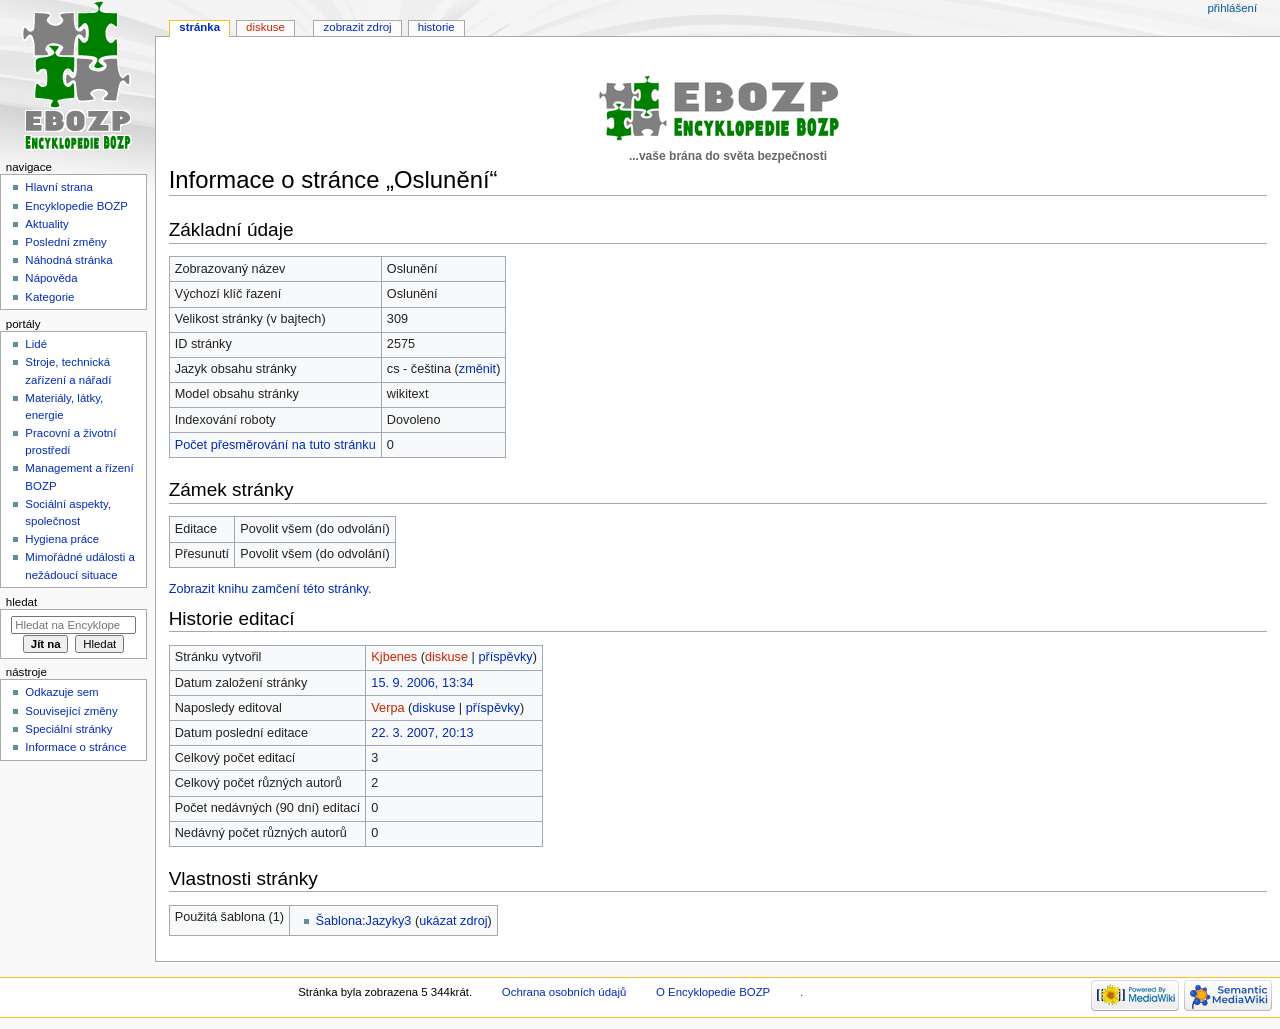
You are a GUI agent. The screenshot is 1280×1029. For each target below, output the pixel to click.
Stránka (199, 27)
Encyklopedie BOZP (76, 206)
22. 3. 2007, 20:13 (422, 733)
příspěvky (505, 657)
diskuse (446, 657)
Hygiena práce (62, 539)
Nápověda (51, 278)
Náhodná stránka (68, 260)
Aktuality (46, 224)
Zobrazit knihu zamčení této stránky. (270, 589)
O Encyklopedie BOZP (713, 992)
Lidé (36, 344)
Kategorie (49, 297)
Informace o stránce (75, 747)
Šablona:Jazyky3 (364, 921)
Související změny (71, 711)
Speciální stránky (68, 729)
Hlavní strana (58, 187)
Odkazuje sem (61, 692)
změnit (477, 369)
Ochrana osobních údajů (564, 992)
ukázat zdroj (453, 921)
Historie (436, 27)
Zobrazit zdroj (358, 27)
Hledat (21, 602)
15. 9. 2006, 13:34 (422, 683)
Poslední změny (66, 242)
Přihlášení (1232, 8)
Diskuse (265, 27)
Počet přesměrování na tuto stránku (275, 445)
